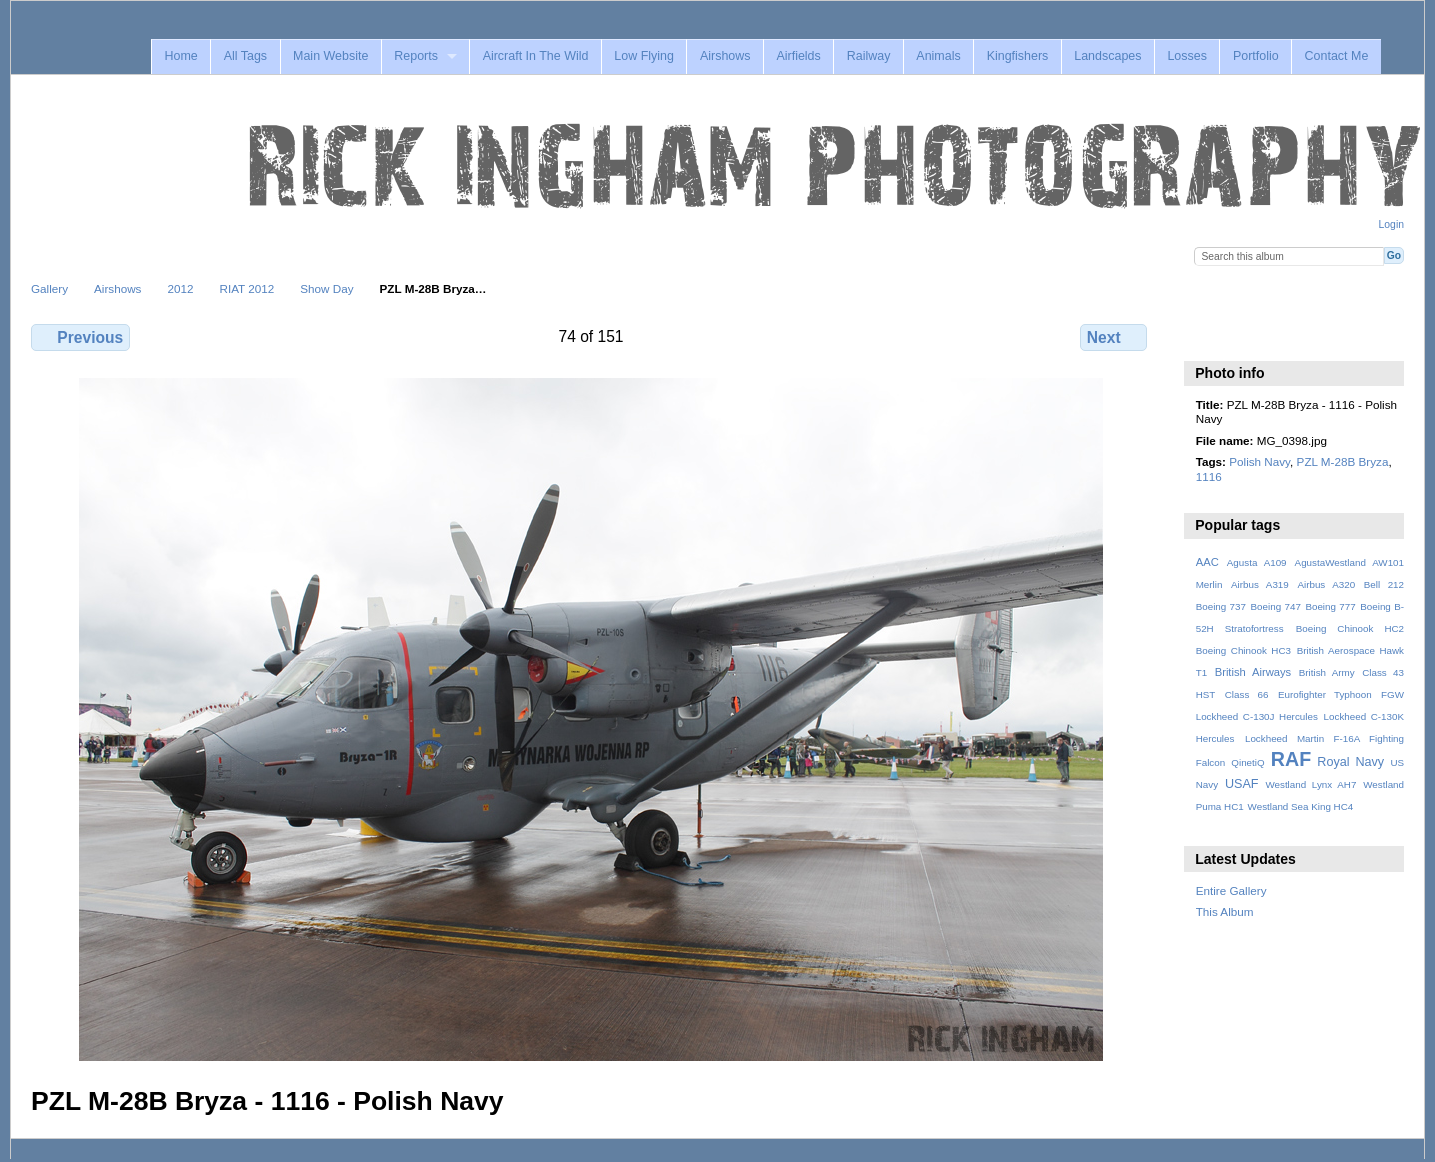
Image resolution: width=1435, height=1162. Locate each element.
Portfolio (1256, 56)
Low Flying (644, 56)
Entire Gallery (1231, 890)
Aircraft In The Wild (536, 56)
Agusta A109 (1257, 562)
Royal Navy (1350, 762)
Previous (80, 337)
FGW (1392, 694)
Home (180, 56)
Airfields (798, 56)
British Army (1327, 672)
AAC (1207, 562)
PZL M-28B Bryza (1343, 461)
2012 (180, 288)
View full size (1206, 335)
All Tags (245, 56)
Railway (869, 56)
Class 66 (1247, 694)
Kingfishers (1018, 56)
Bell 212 (1384, 584)
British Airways (1253, 672)
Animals (938, 56)
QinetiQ (1247, 762)
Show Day (326, 288)
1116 (1209, 476)
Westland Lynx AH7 (1310, 784)
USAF (1242, 784)
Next (1113, 337)
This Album (1225, 911)
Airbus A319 (1260, 584)
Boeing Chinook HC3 (1243, 650)
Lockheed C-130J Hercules (1257, 716)
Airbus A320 (1326, 584)
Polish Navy (1259, 461)
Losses (1187, 56)
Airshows (725, 56)
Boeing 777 (1330, 606)
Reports (416, 56)
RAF (1291, 759)
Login (1391, 224)
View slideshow (1249, 335)
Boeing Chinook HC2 (1350, 628)
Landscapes (1107, 56)
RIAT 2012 (246, 288)
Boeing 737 (1221, 606)
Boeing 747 (1276, 606)
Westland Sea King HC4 (1301, 806)
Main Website (330, 56)
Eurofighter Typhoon (1325, 694)
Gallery (49, 288)
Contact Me (1337, 56)
